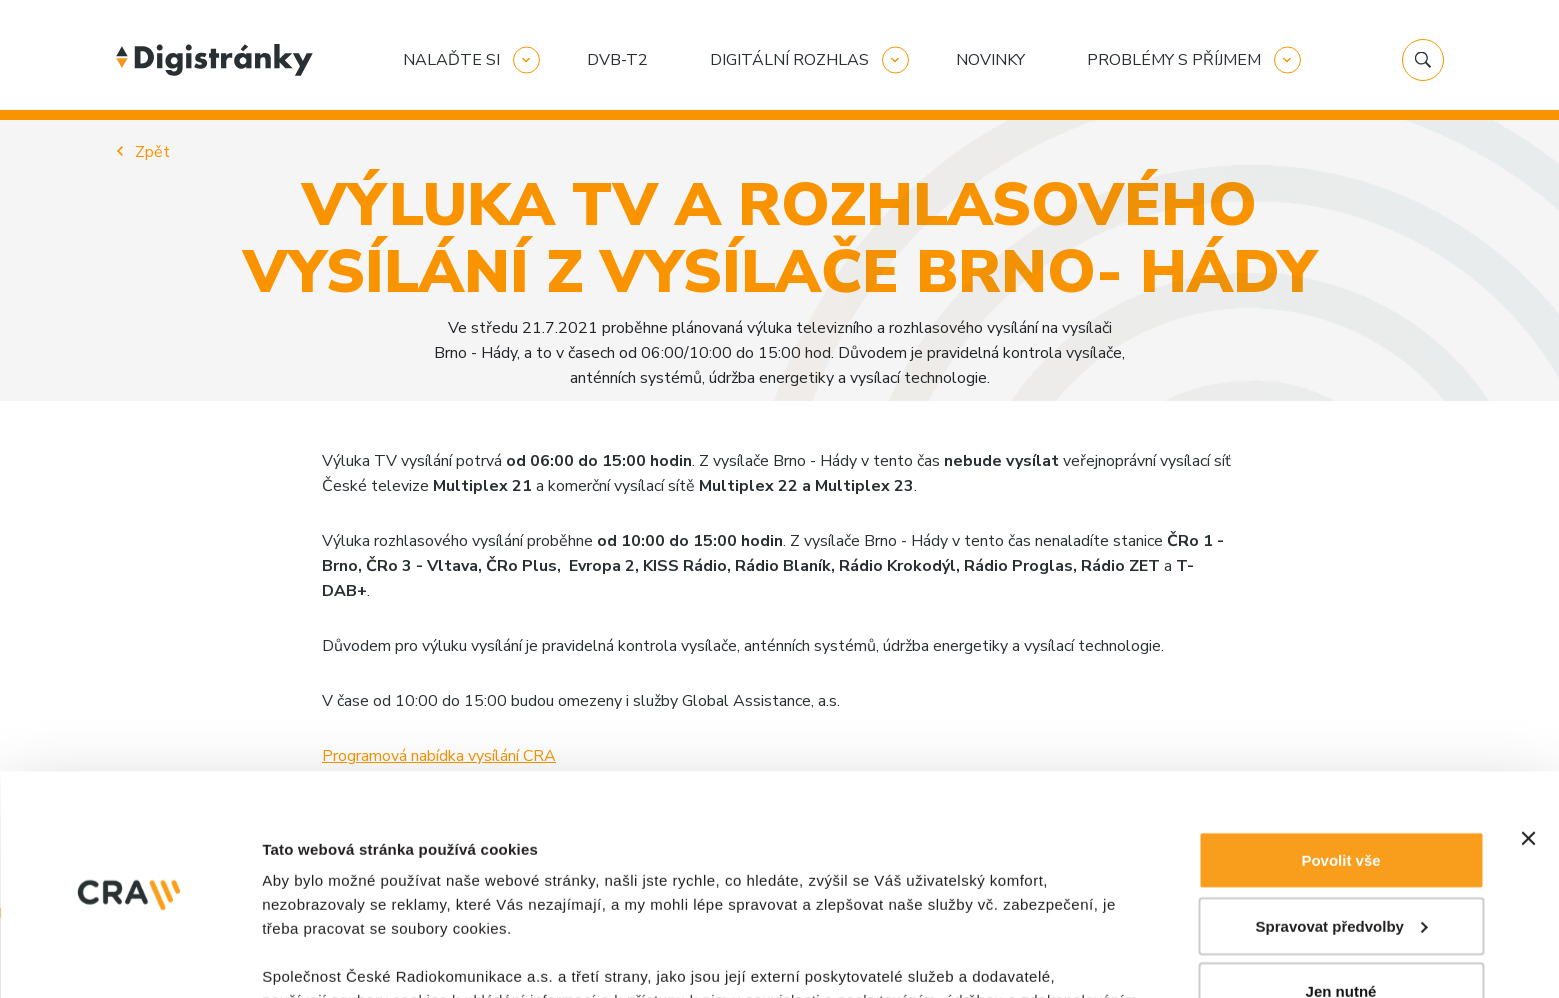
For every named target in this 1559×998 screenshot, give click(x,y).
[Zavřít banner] (1528, 620)
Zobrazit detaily (318, 882)
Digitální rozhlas (789, 60)
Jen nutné (1341, 772)
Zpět (152, 152)
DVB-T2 (617, 60)
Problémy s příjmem (1174, 60)
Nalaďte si (451, 60)
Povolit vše (1340, 641)
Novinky (990, 60)
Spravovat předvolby (1342, 707)
